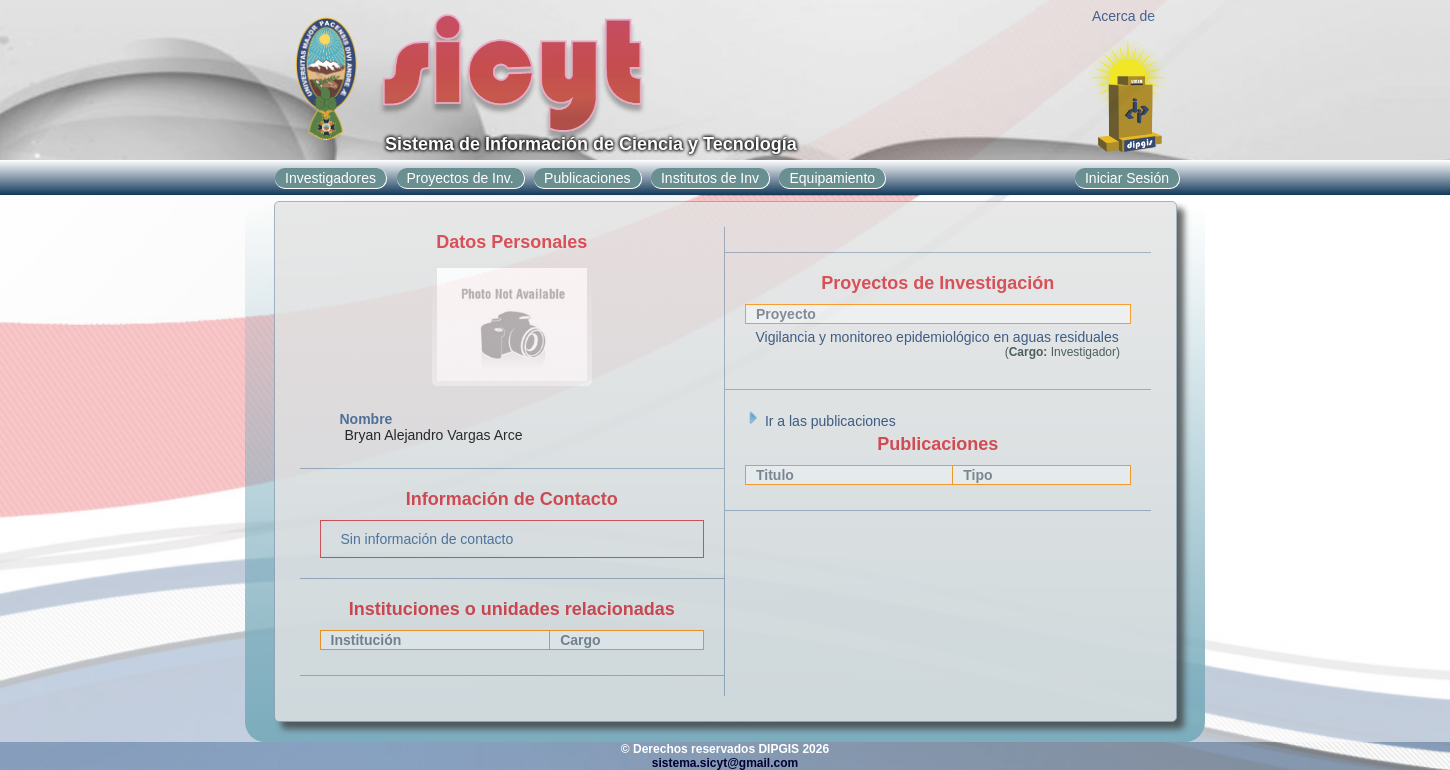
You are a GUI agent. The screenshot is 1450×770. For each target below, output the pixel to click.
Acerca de (1123, 16)
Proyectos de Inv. (460, 178)
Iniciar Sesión (1127, 178)
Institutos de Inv (710, 178)
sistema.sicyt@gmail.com (725, 763)
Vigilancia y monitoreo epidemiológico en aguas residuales (937, 337)
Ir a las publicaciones (820, 421)
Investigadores (330, 178)
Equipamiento (832, 178)
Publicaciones (587, 178)
